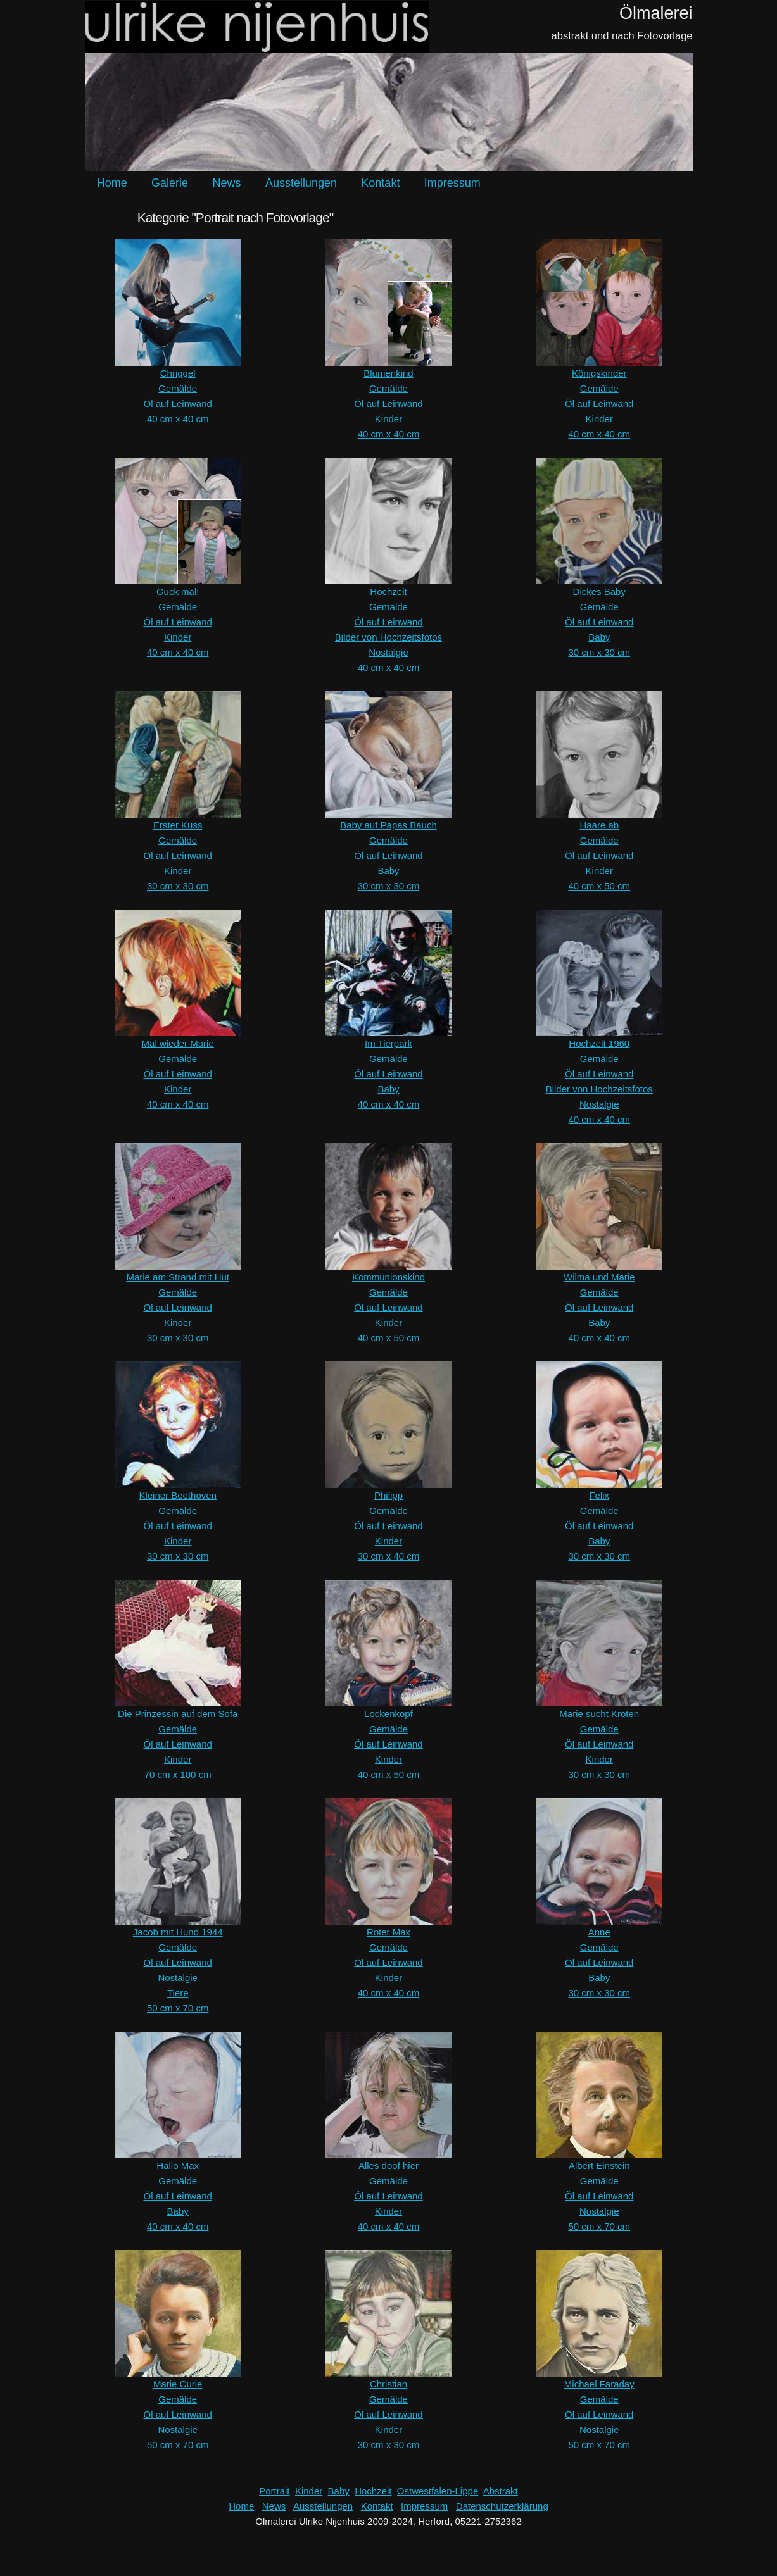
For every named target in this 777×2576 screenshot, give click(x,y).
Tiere (178, 1992)
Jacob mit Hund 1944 (178, 1932)
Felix (599, 1495)
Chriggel (178, 373)
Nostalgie (388, 652)
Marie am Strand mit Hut (177, 1277)
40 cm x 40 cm (178, 418)
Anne (599, 1932)
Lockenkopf (388, 1713)
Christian (388, 2384)
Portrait (274, 2490)
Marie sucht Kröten (599, 1713)
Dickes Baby (599, 591)
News (226, 183)
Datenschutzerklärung (502, 2506)
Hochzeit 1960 (599, 1043)
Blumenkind (388, 373)
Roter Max (388, 1932)
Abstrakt (500, 2490)
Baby (599, 637)
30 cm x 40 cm (389, 1556)
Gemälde (177, 388)
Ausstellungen (301, 183)
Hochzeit (388, 591)
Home (112, 183)
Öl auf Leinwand (177, 403)
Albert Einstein (599, 2165)
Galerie (169, 183)
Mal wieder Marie (178, 1043)
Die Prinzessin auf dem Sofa (177, 1713)
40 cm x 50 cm (599, 885)
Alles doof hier (388, 2165)
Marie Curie (178, 2384)
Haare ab (599, 825)
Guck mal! (177, 591)
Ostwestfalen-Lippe (437, 2490)
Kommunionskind (388, 1277)
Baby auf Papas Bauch (388, 825)
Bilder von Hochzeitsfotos (388, 637)
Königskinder (599, 373)
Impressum (452, 183)
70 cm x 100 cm (178, 1774)
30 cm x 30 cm (599, 652)
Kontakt (380, 183)
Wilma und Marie (599, 1277)
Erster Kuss (178, 825)
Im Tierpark (388, 1043)
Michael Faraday (599, 2384)
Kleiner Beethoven (178, 1495)
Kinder (388, 418)
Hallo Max (177, 2165)
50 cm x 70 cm (178, 2008)
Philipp (388, 1495)
